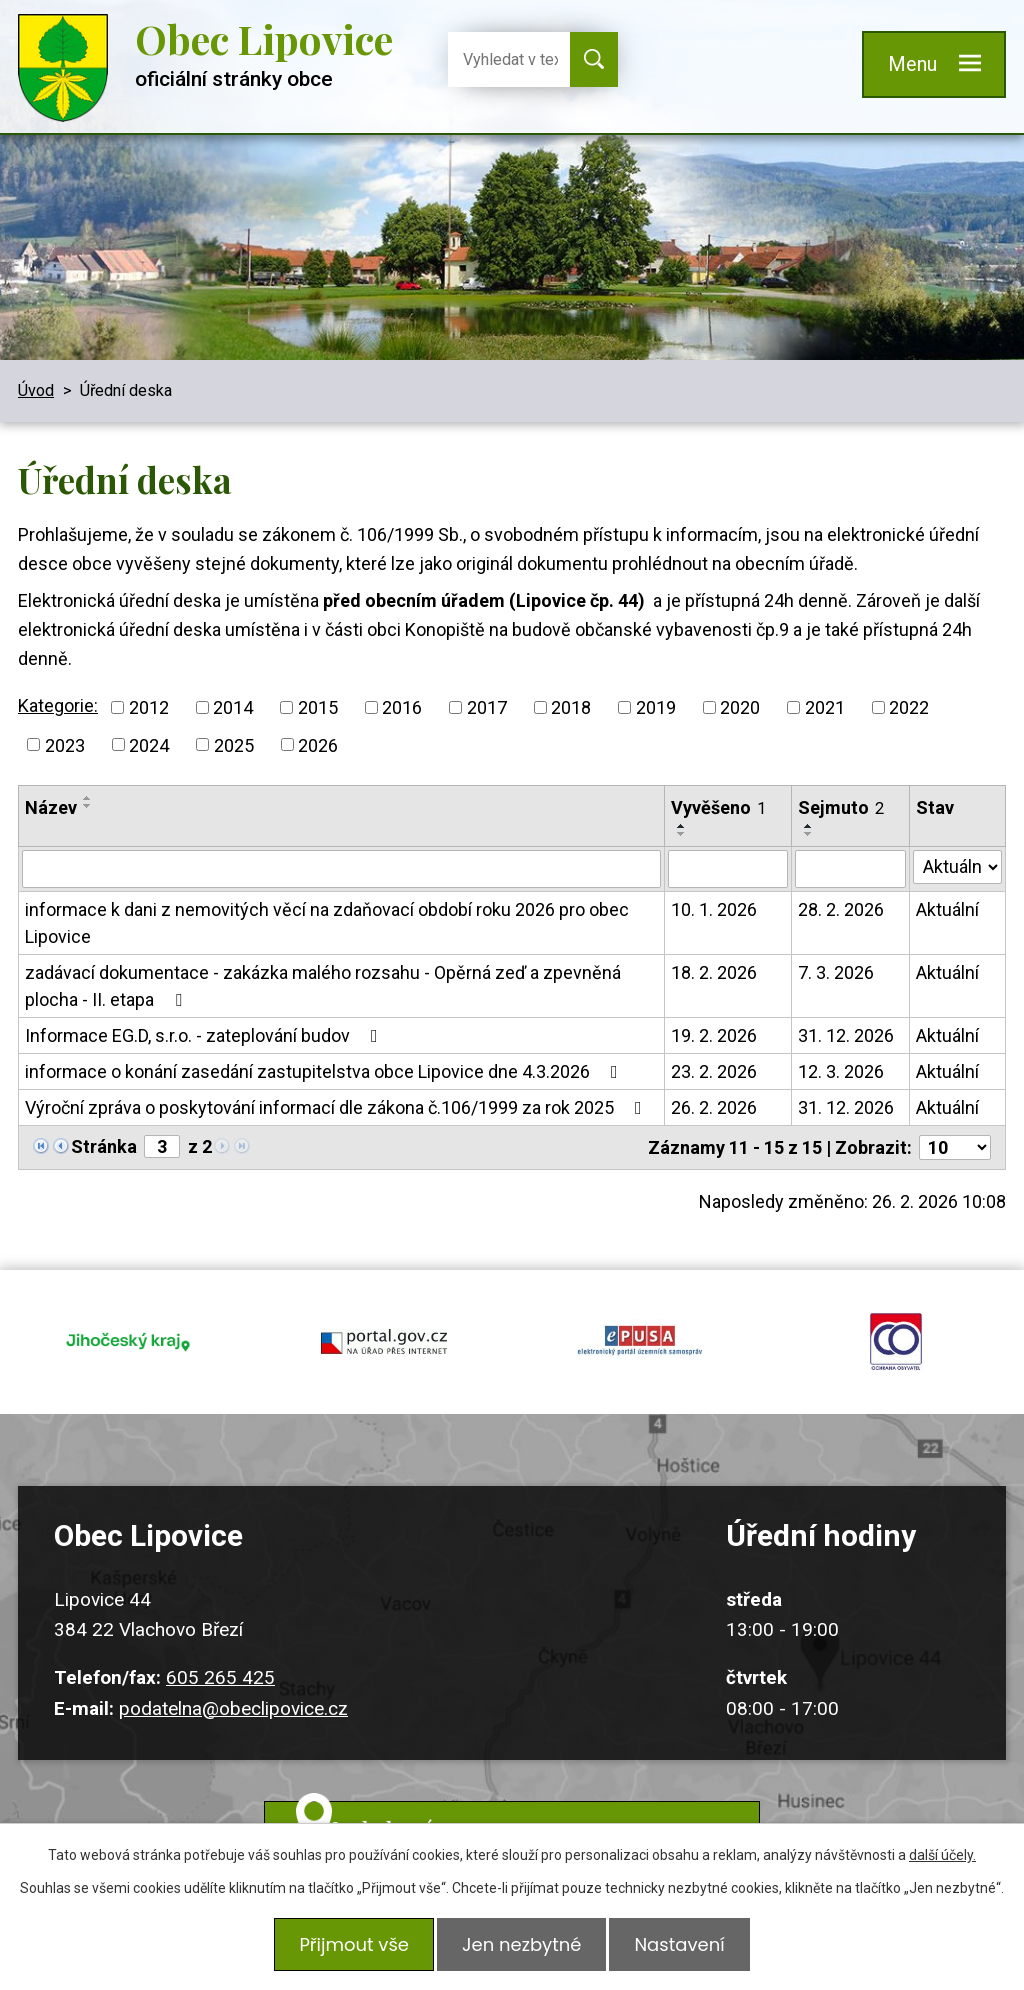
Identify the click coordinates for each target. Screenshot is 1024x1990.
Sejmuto (841, 807)
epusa (640, 1333)
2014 (233, 707)
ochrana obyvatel (896, 1333)
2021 (825, 707)
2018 (571, 707)
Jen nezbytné (521, 1947)
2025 (234, 744)
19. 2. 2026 (714, 1035)
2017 (487, 707)
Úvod (36, 390)
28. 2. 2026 (841, 909)
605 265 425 (220, 1659)
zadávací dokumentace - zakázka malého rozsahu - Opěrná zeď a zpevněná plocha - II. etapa (323, 986)
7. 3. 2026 (836, 972)
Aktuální (947, 909)
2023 (65, 744)
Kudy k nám (536, 1812)
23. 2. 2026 (714, 1071)
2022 (909, 707)
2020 (740, 707)
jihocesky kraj (128, 1333)
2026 (318, 744)
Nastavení (685, 1947)
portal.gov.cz (384, 1333)
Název (51, 807)
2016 (402, 707)
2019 (656, 707)
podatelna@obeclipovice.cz (233, 1690)
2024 (149, 744)
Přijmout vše (348, 1947)
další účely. (942, 1861)
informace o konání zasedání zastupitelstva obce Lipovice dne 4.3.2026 (325, 1071)
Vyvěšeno (718, 807)
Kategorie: (58, 705)
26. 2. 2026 (714, 1107)
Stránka (104, 1146)
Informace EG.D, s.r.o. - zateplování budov (205, 1035)
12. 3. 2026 (841, 1071)
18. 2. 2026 (714, 972)
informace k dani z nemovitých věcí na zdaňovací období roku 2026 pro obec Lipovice (327, 923)
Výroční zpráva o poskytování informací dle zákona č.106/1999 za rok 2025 (337, 1107)
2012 (149, 707)
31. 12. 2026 (846, 1035)
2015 (318, 707)
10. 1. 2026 (714, 909)
